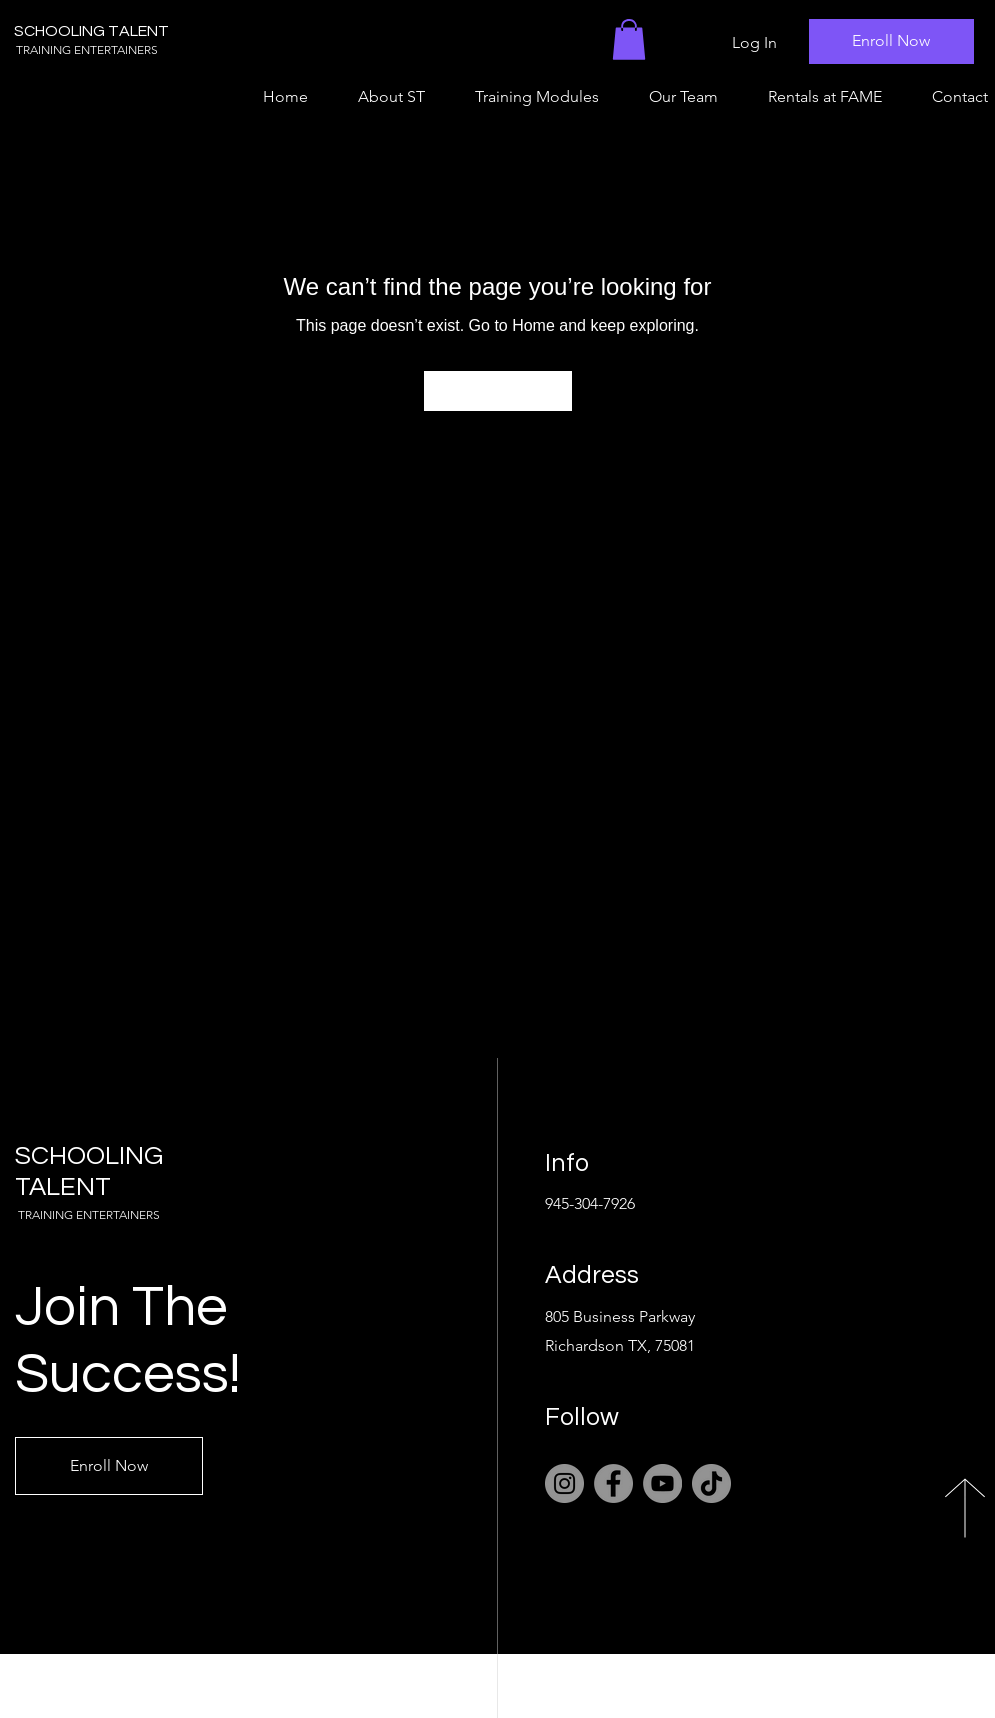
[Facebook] (613, 1483)
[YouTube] (662, 1483)
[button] (629, 39)
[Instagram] (564, 1483)
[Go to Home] (498, 391)
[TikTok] (711, 1483)
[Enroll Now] (891, 41)
